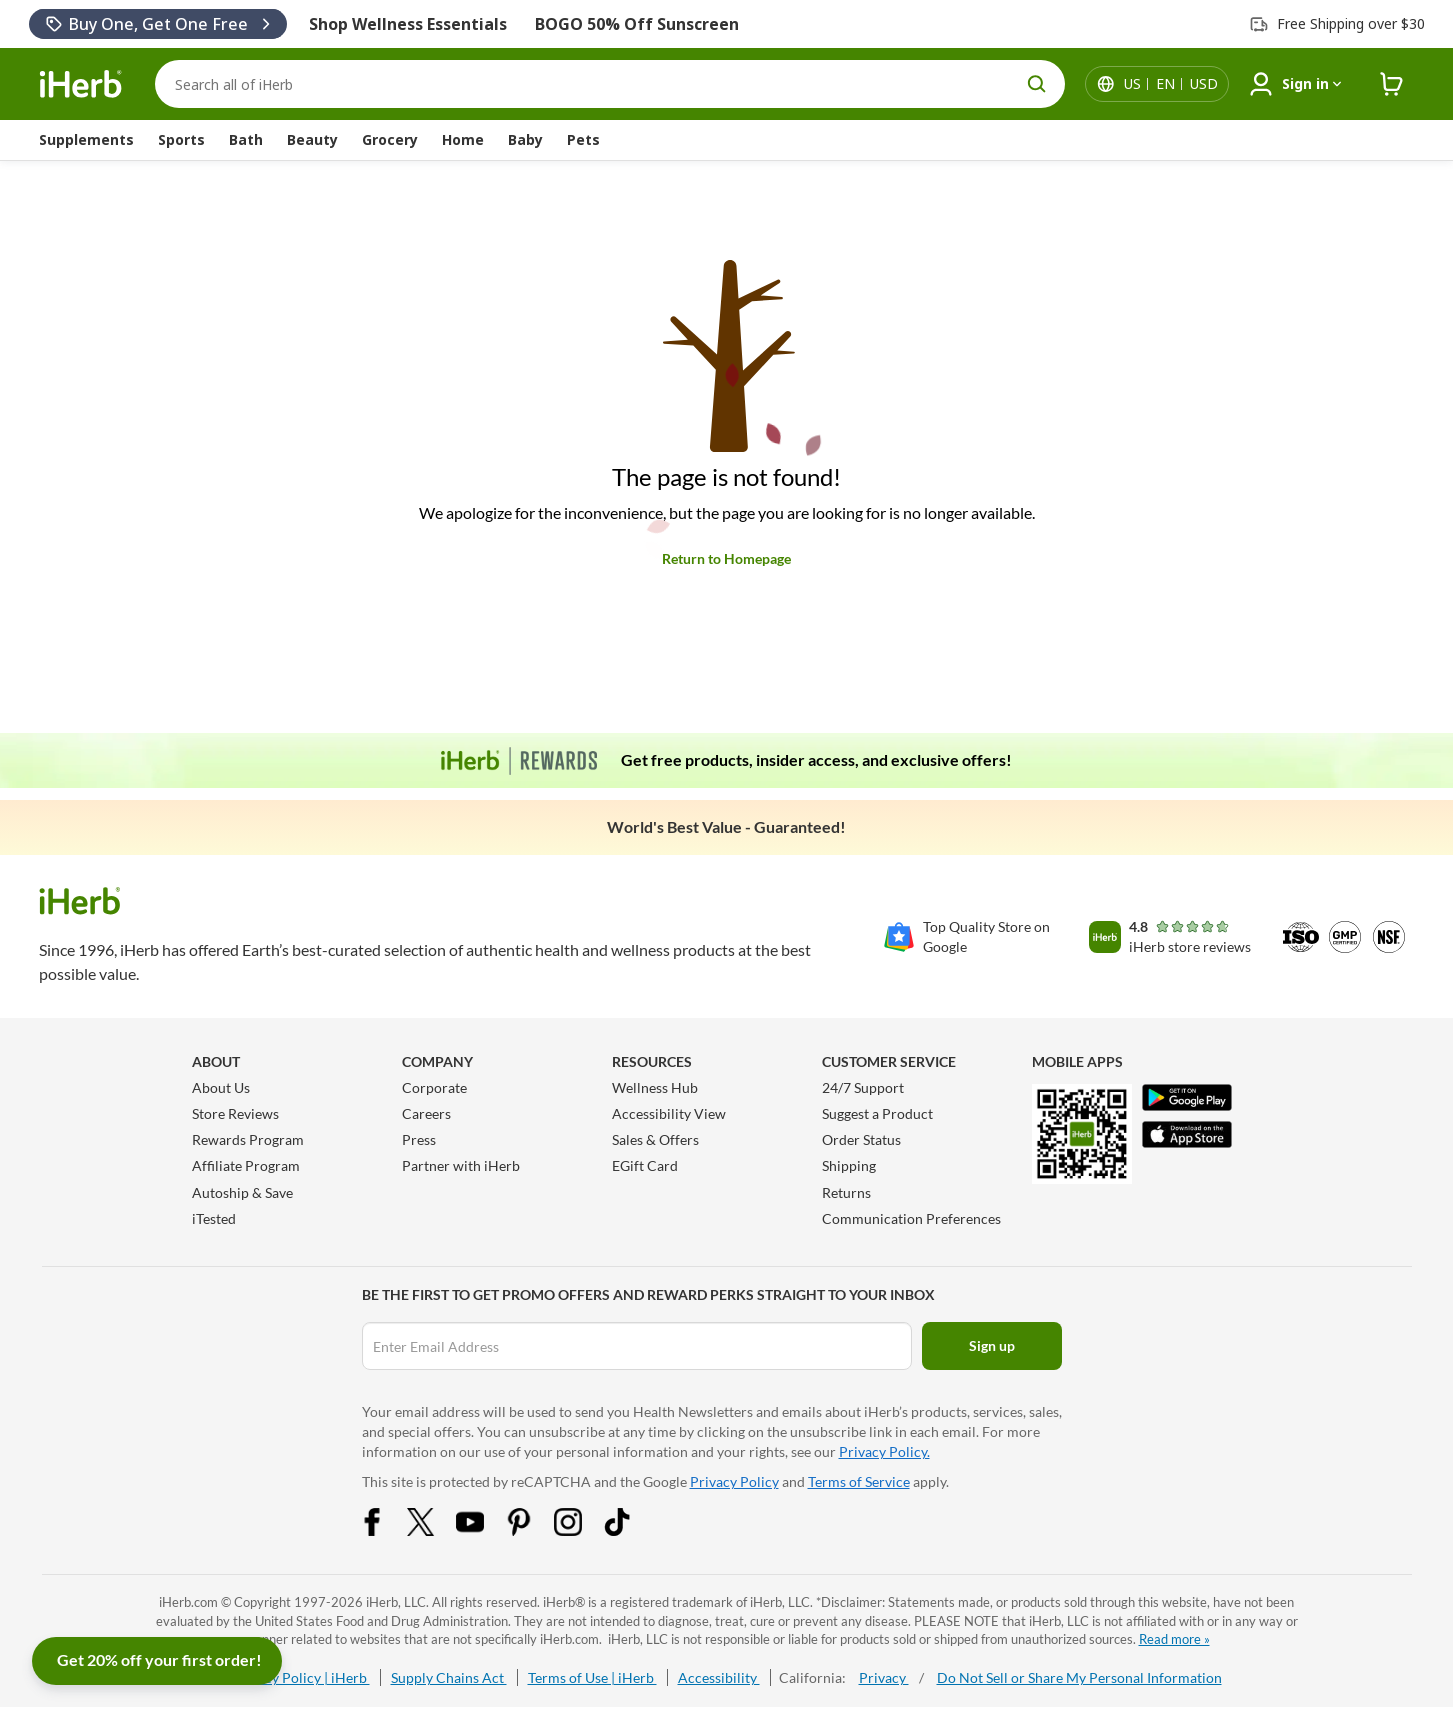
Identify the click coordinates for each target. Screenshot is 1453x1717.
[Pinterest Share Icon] (532, 1530)
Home (463, 139)
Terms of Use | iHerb (592, 1677)
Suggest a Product (877, 1113)
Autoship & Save (242, 1192)
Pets (583, 139)
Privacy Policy (734, 1481)
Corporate (434, 1087)
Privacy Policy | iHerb (301, 1677)
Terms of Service (859, 1481)
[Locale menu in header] (1171, 84)
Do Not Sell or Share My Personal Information (1079, 1677)
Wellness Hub (655, 1087)
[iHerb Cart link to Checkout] (1392, 84)
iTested (214, 1218)
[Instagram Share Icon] (581, 1530)
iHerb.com (188, 1602)
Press (419, 1139)
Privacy (884, 1677)
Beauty (312, 139)
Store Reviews (235, 1113)
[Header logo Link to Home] (81, 84)
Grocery (390, 139)
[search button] (1037, 84)
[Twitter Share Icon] (434, 1530)
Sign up (992, 1345)
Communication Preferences (911, 1218)
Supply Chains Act (449, 1677)
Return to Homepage (726, 558)
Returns (846, 1192)
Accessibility (719, 1677)
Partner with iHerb (461, 1165)
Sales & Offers (655, 1139)
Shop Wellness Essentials (408, 24)
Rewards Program (248, 1139)
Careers (426, 1113)
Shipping (849, 1165)
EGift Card (645, 1165)
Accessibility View (669, 1113)
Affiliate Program (246, 1165)
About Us (221, 1087)
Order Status (861, 1139)
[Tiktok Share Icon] (630, 1530)
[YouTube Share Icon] (483, 1530)
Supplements (86, 139)
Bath (246, 139)
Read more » (1174, 1639)
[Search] (610, 84)
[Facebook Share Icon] (385, 1530)
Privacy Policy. (884, 1451)
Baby (525, 139)
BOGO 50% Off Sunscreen (637, 24)
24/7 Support (863, 1087)
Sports (181, 139)
